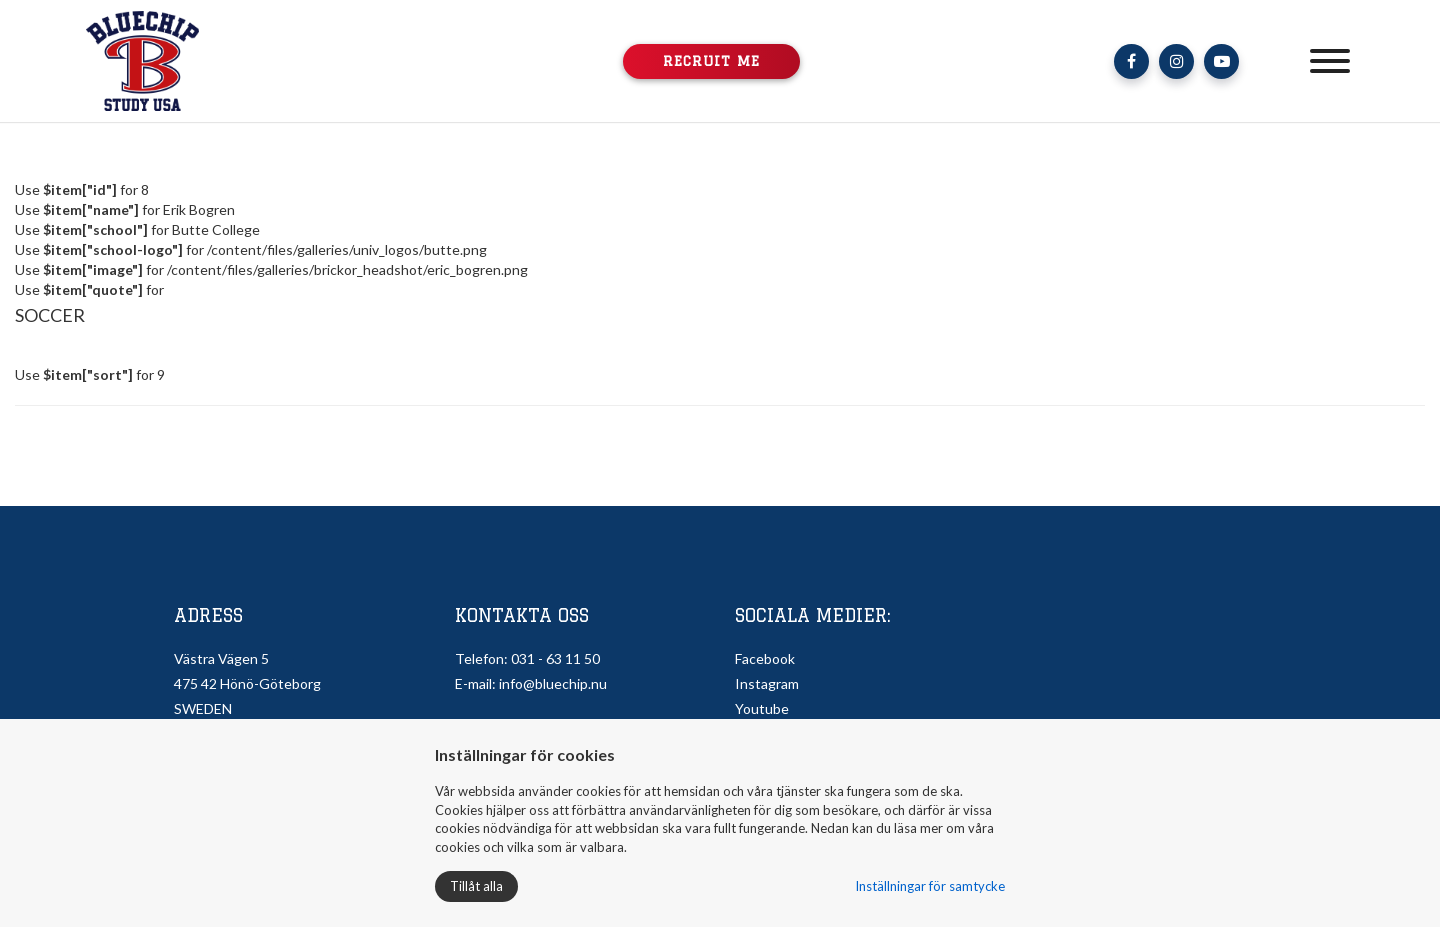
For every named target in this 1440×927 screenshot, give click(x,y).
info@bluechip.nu (553, 683)
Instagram (767, 683)
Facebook (765, 658)
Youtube (762, 708)
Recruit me (711, 61)
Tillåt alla (476, 886)
